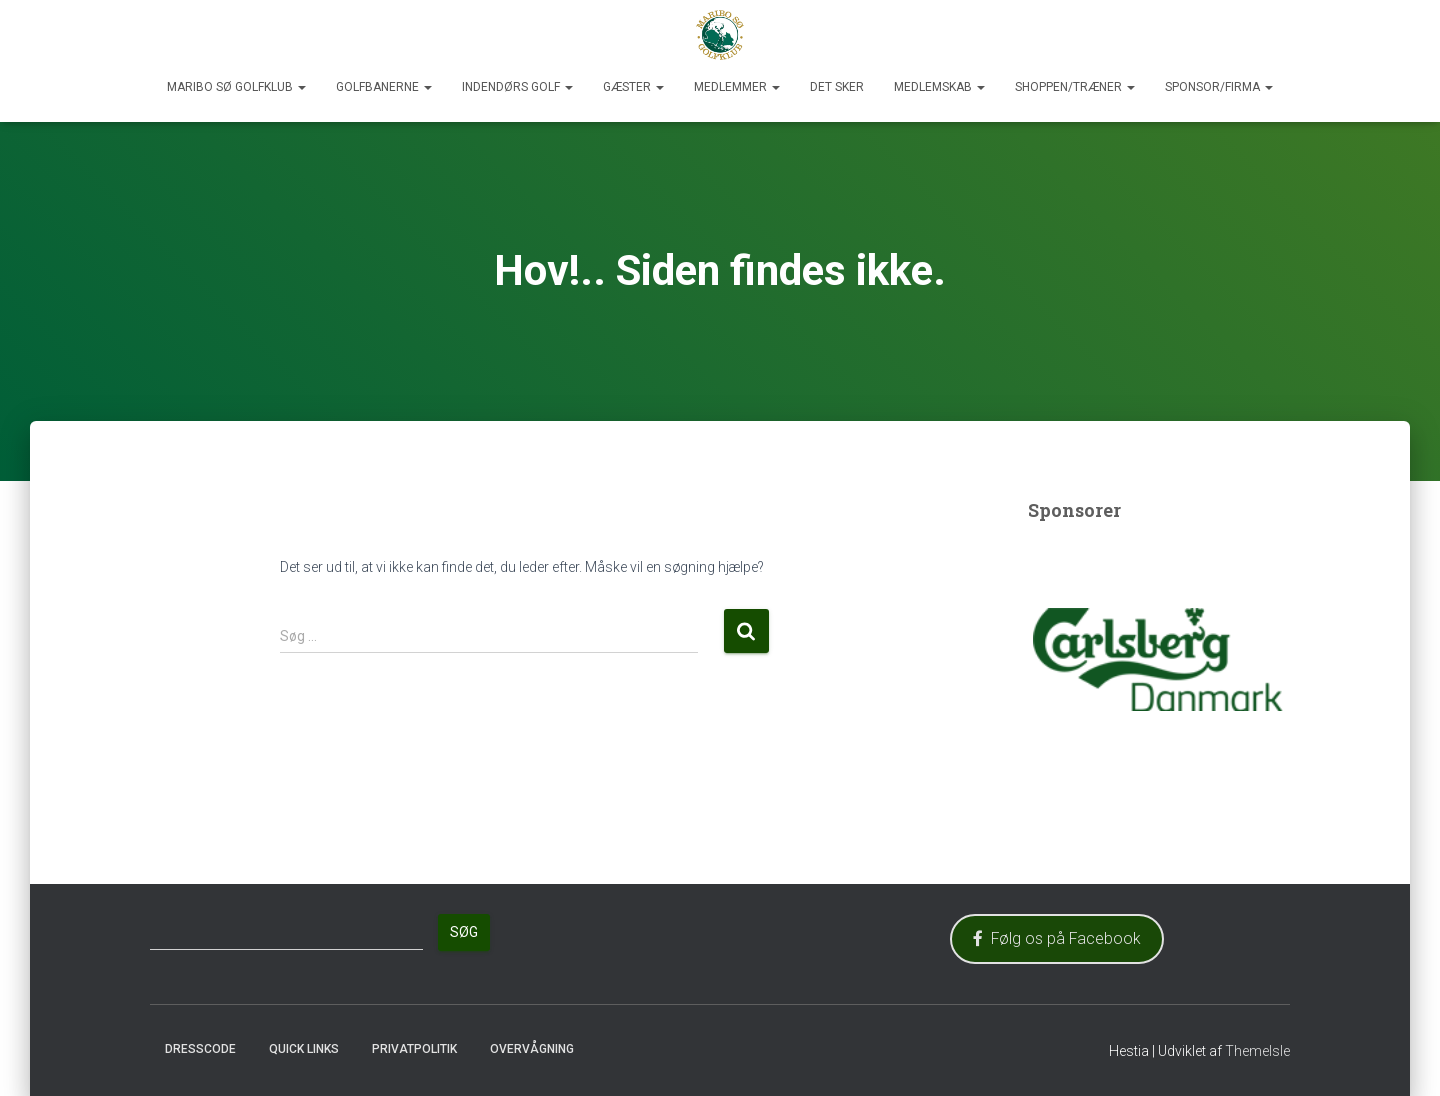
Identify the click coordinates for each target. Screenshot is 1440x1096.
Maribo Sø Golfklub (236, 87)
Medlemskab (939, 87)
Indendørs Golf (517, 87)
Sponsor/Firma (1219, 87)
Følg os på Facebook (1057, 938)
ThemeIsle (1257, 1051)
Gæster (633, 87)
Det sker (837, 87)
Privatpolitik (414, 1049)
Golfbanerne (384, 87)
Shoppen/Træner (1075, 87)
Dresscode (200, 1049)
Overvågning (532, 1049)
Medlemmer (737, 87)
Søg (464, 932)
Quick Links (304, 1049)
